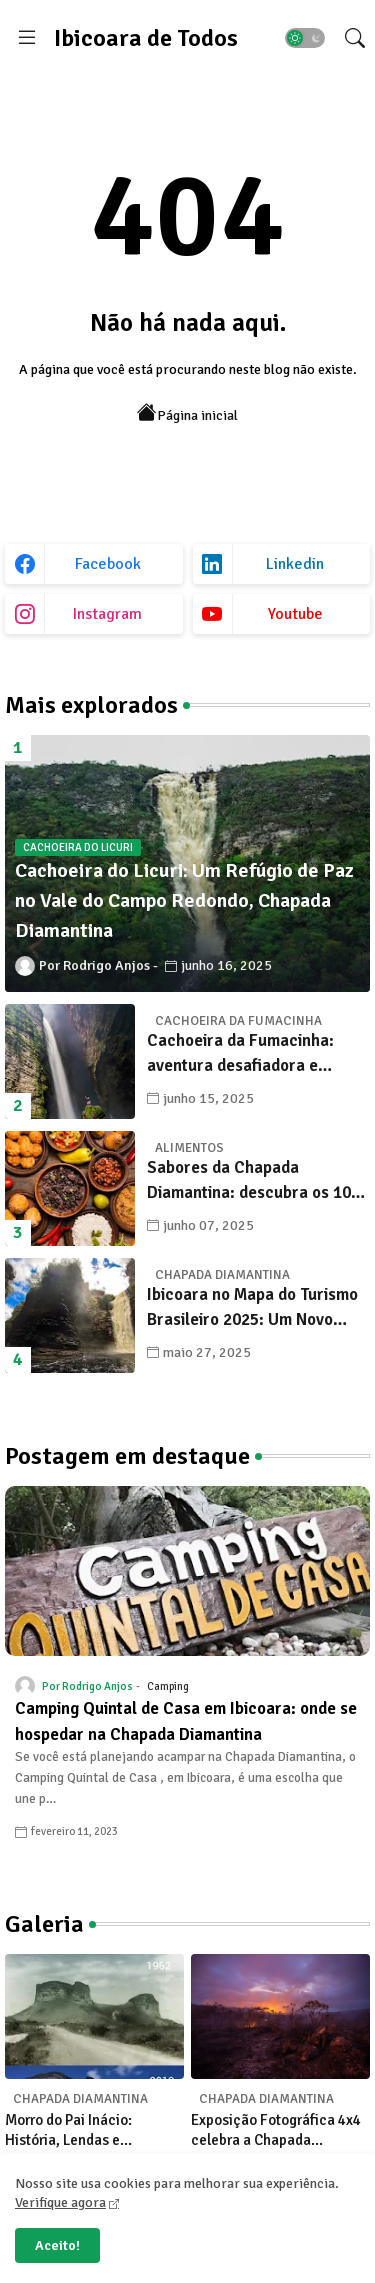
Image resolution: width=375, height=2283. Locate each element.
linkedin (295, 564)
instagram (107, 614)
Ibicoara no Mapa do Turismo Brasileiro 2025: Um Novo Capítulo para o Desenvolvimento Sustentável (256, 1308)
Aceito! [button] (57, 2245)
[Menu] (27, 38)
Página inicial (187, 413)
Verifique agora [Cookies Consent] (60, 2202)
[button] (305, 38)
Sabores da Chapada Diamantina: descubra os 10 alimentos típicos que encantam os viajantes (249, 1181)
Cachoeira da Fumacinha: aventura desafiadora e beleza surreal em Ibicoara (246, 1054)
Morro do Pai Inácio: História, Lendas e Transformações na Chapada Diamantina (72, 2130)
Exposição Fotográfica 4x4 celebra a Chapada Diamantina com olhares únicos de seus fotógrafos (276, 2130)
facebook (108, 564)
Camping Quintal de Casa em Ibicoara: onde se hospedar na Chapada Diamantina (186, 1721)
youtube (295, 614)
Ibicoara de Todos (146, 38)
